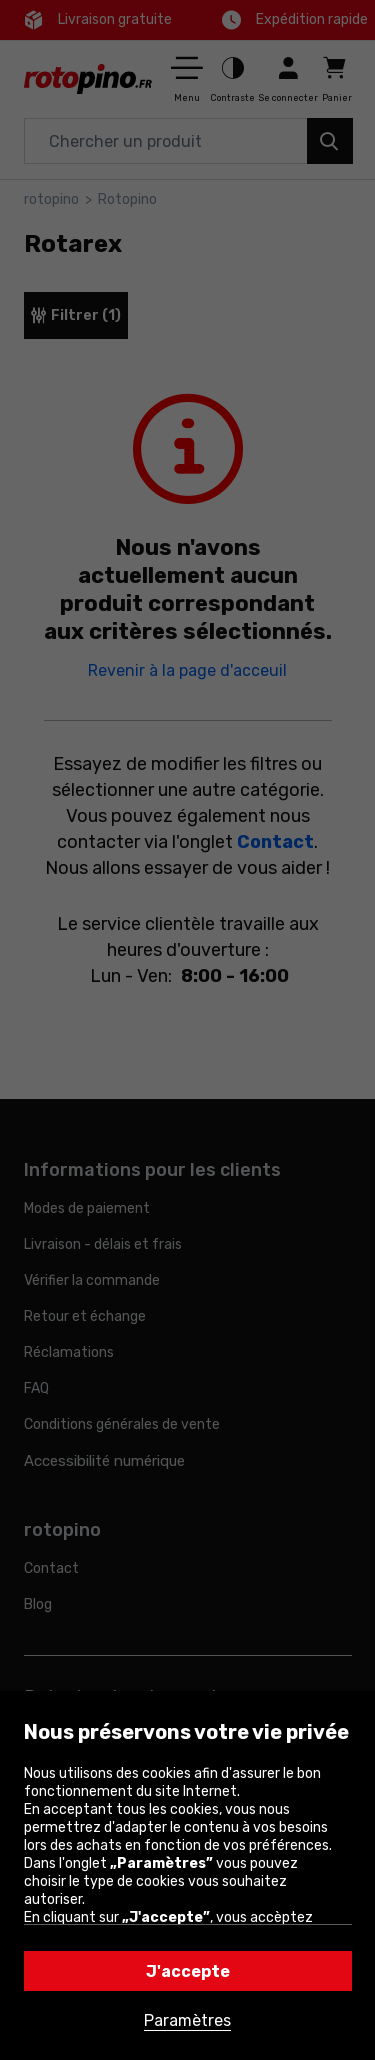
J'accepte (188, 1971)
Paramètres (187, 2020)
